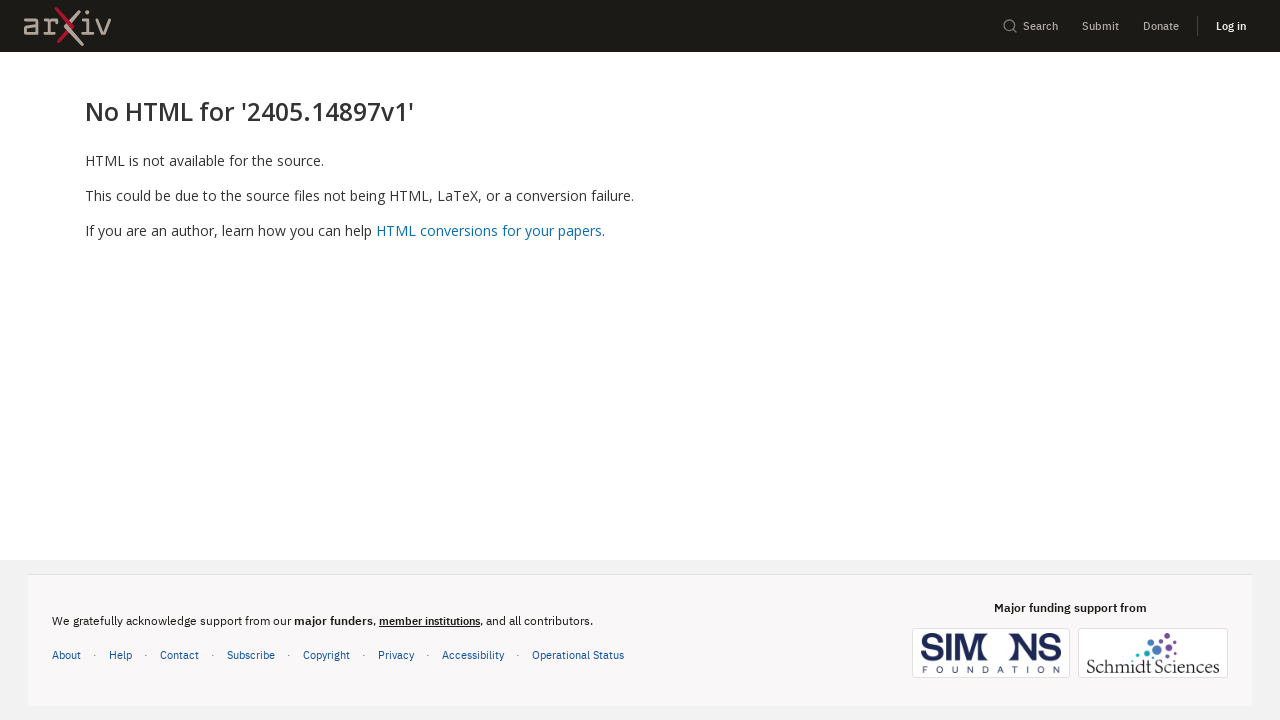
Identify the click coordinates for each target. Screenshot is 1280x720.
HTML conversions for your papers (489, 230)
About (66, 654)
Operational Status (578, 653)
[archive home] (67, 26)
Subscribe (251, 654)
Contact (179, 654)
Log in (1231, 25)
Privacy (396, 654)
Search (1030, 26)
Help (120, 654)
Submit (1100, 25)
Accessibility (473, 654)
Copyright (326, 654)
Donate (1161, 25)
